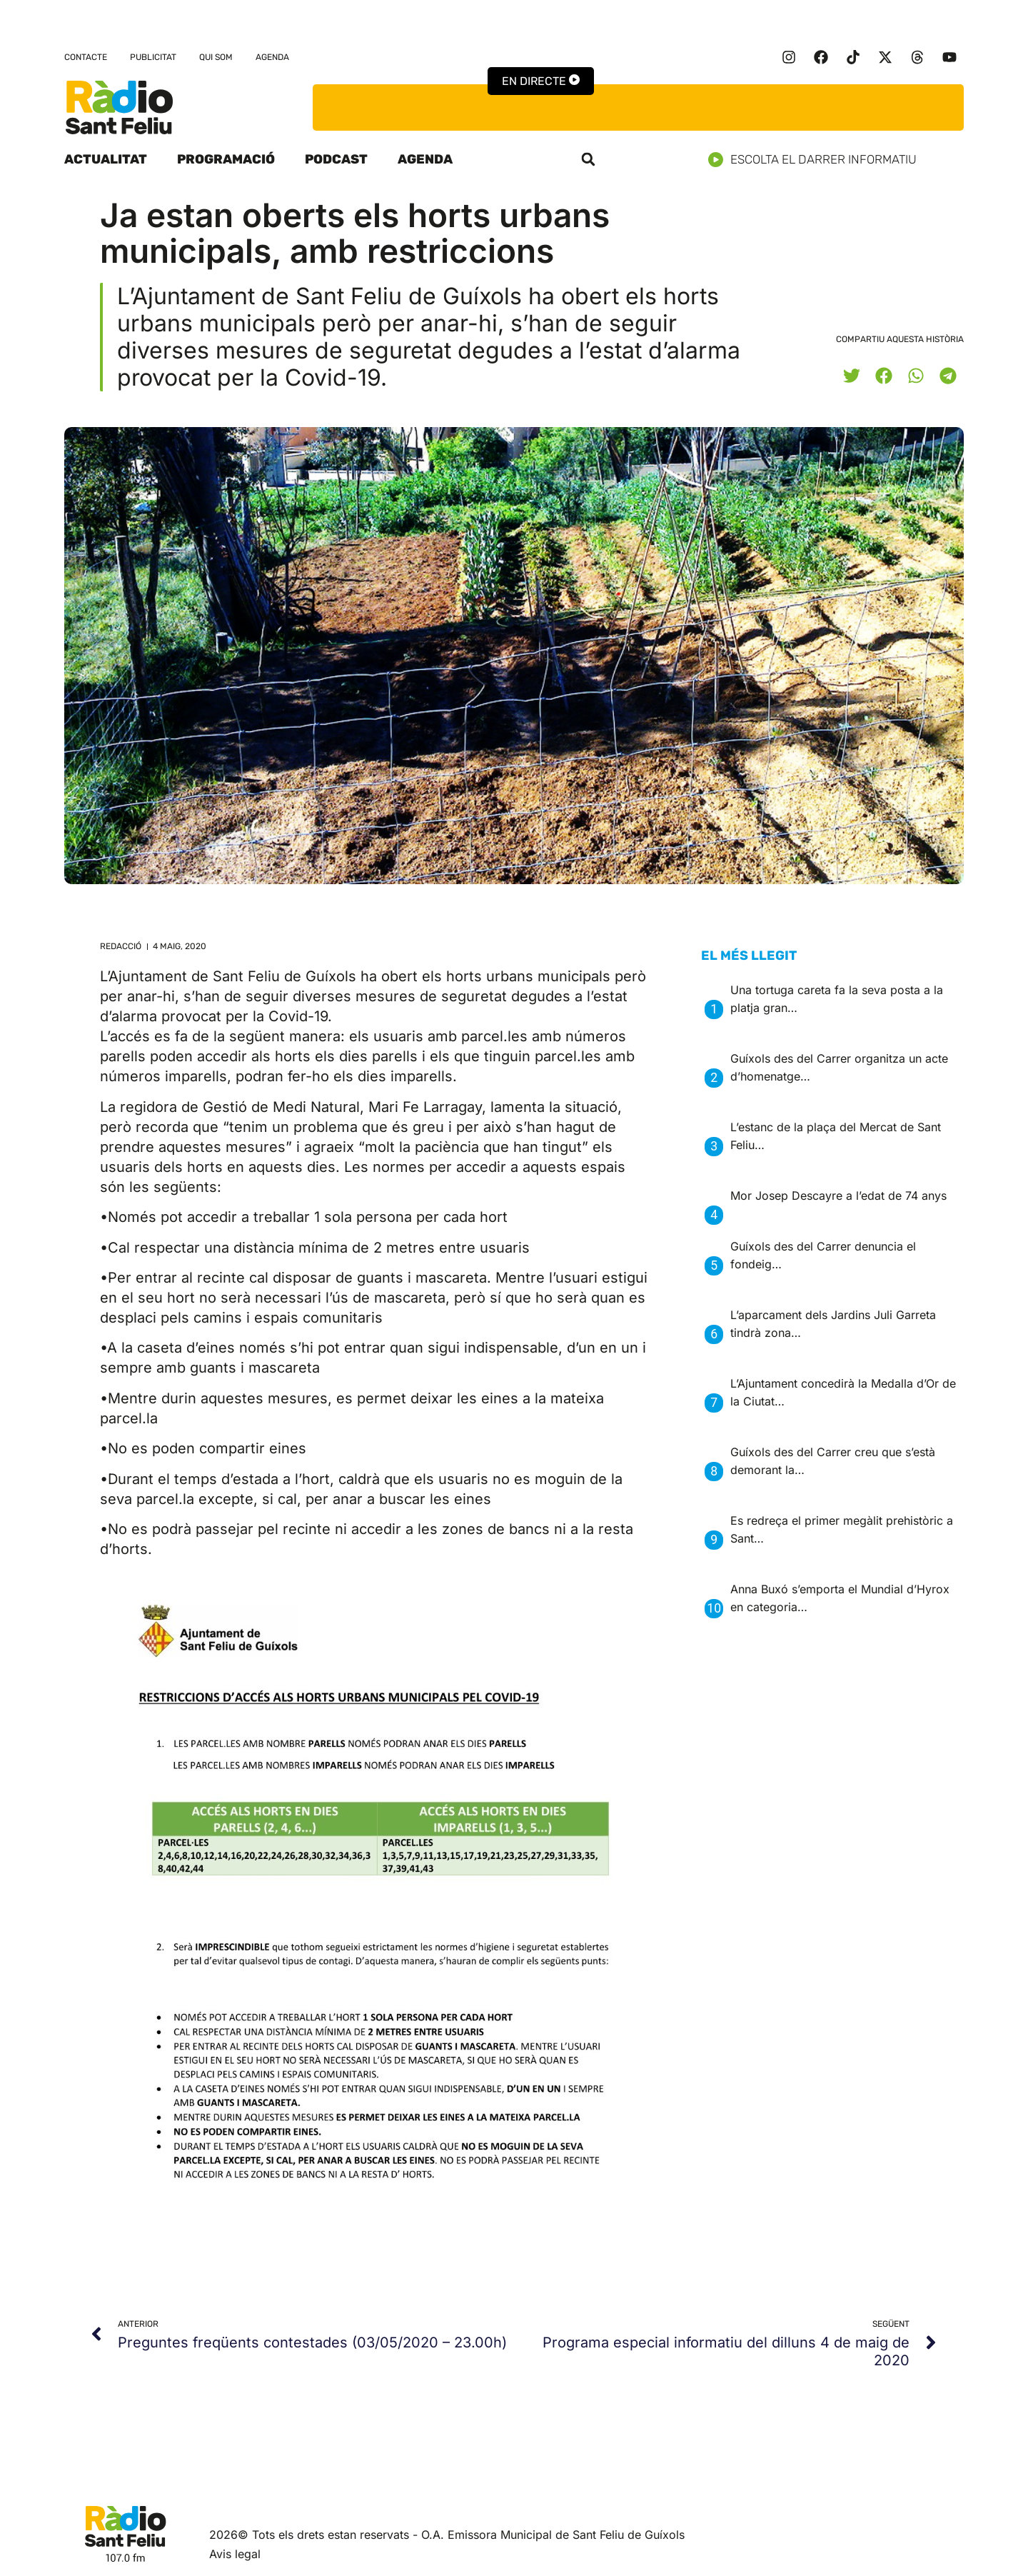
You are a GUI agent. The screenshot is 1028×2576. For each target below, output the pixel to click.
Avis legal (235, 2554)
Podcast (336, 159)
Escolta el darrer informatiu (817, 159)
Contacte (85, 57)
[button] (588, 159)
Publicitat (153, 57)
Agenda (272, 57)
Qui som (216, 57)
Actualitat (105, 159)
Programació (226, 159)
